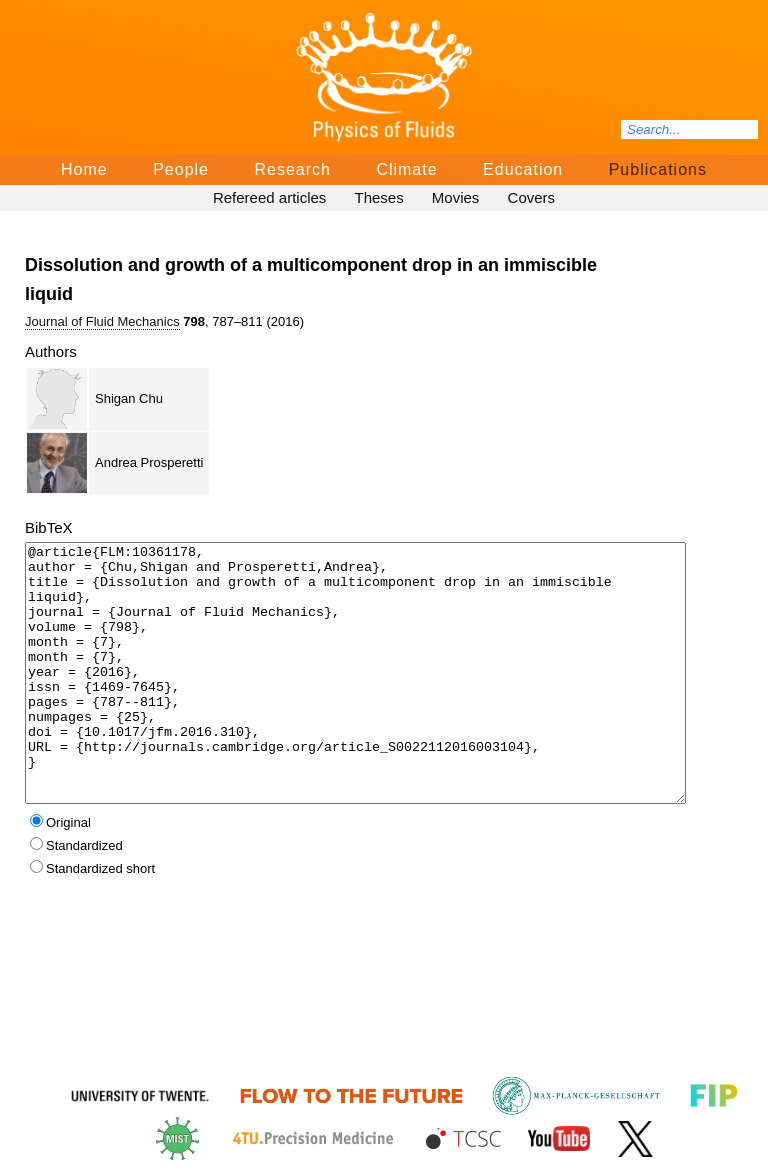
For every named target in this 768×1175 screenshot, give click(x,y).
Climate (406, 169)
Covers (532, 197)
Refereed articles (269, 197)
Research (292, 169)
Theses (378, 197)
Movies (456, 197)
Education (523, 169)
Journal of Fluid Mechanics (102, 321)
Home (84, 169)
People (181, 169)
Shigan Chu (129, 398)
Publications (658, 169)
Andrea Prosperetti (149, 462)
